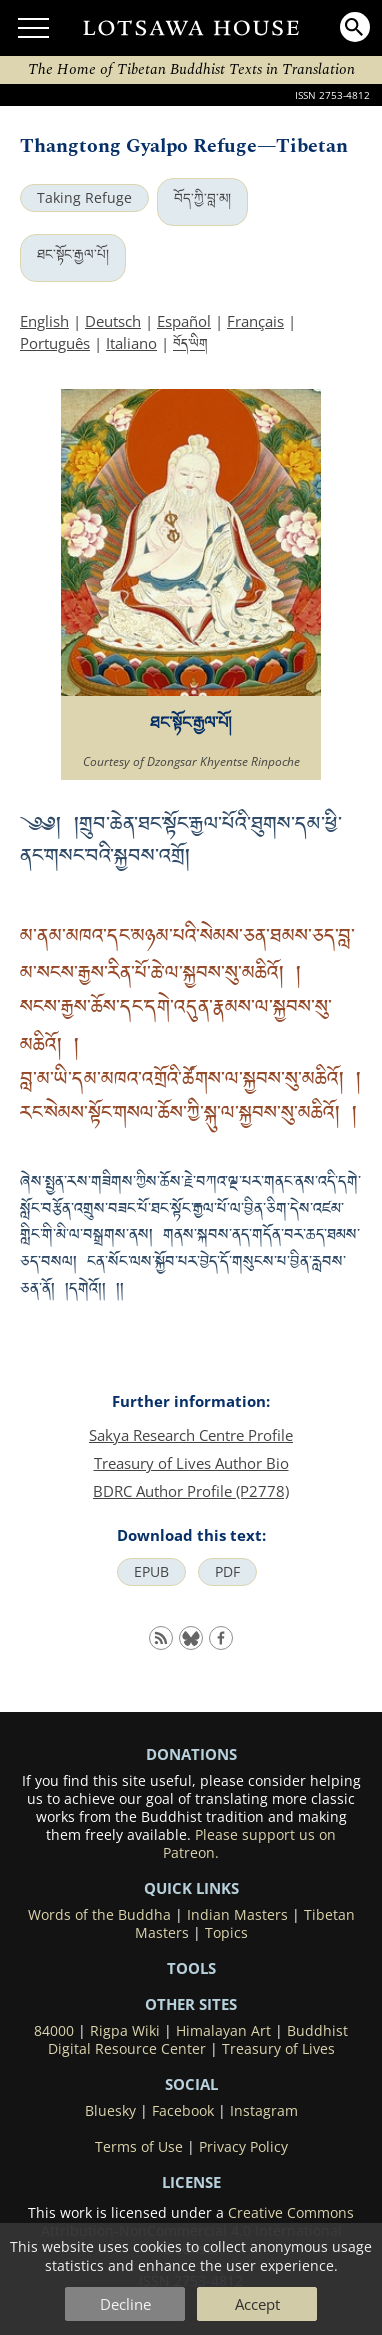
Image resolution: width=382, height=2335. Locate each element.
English (44, 321)
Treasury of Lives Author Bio (191, 1463)
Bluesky (110, 2111)
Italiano (131, 343)
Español (184, 321)
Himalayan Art (223, 2031)
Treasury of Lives (278, 2049)
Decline (125, 2304)
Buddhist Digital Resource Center (198, 2040)
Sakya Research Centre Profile (191, 1435)
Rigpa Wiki (125, 2031)
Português (55, 343)
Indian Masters (237, 1915)
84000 (54, 2031)
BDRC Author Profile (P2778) (191, 1491)
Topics (226, 1933)
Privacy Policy (243, 2147)
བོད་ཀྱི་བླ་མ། (202, 198)
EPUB (151, 1572)
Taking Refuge (84, 198)
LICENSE (191, 2182)
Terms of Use (139, 2147)
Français (255, 321)
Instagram (264, 2111)
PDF (227, 1572)
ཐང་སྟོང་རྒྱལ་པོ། (73, 254)
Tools (191, 1968)
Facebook (183, 2111)
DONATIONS (191, 1754)
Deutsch (113, 321)
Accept (257, 2304)
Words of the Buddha (99, 1915)
